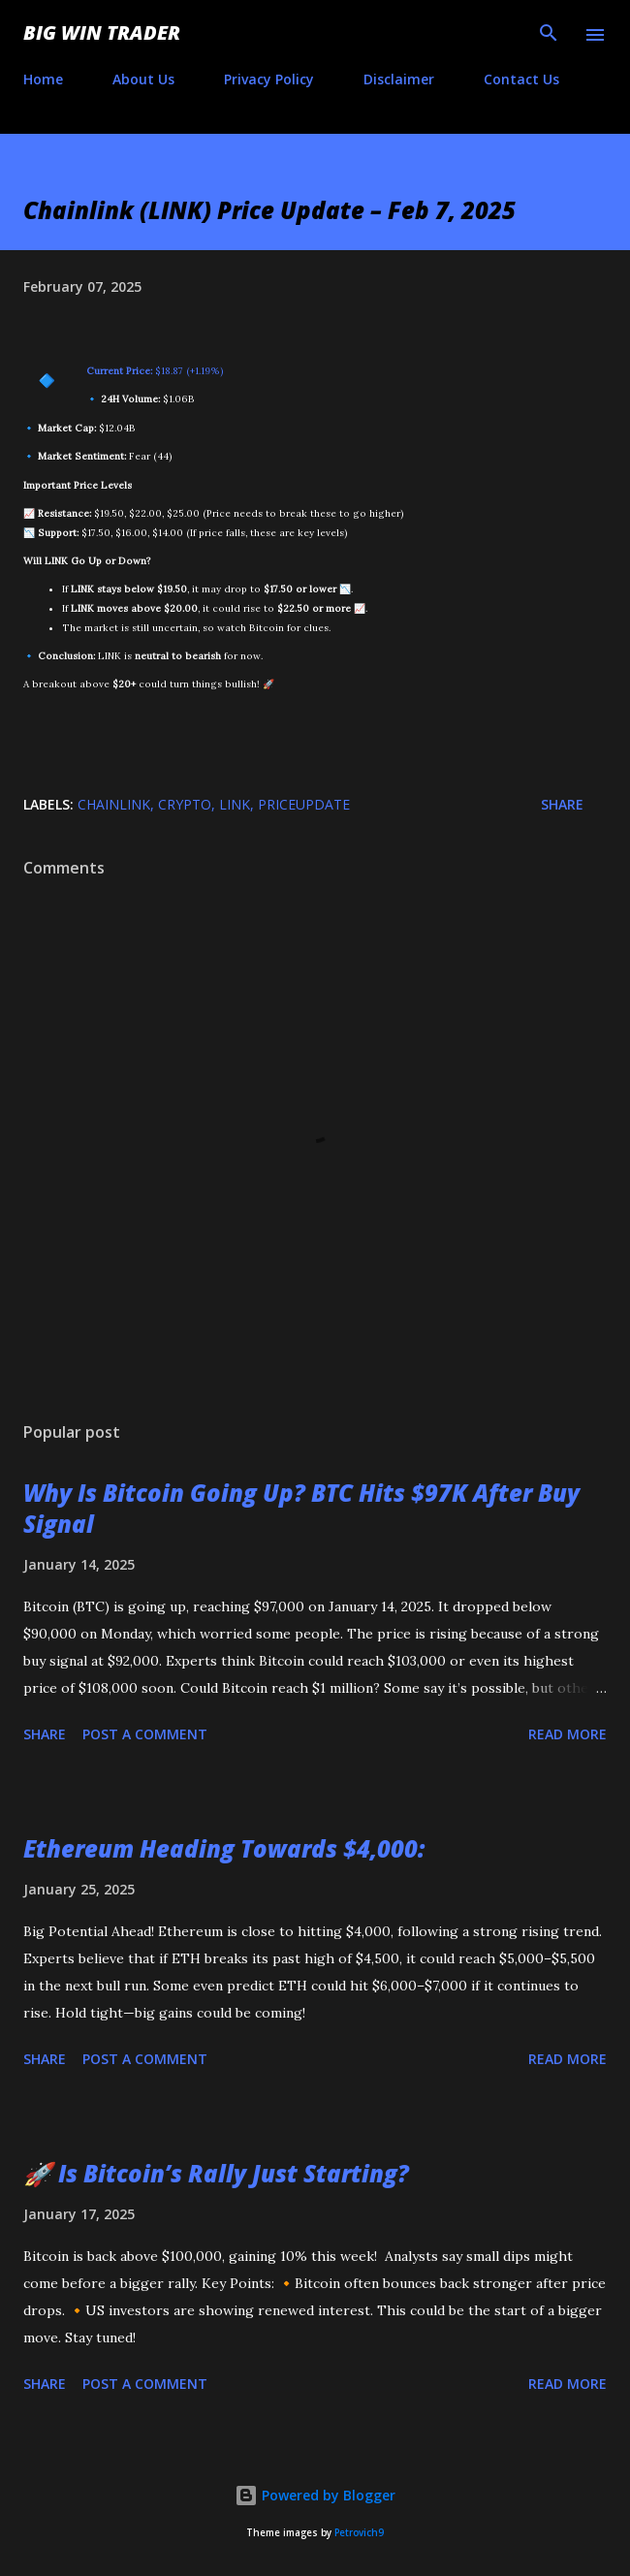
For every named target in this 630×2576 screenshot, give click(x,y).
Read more (567, 1734)
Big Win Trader (101, 32)
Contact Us (521, 79)
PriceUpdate (304, 804)
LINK (234, 804)
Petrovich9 (359, 2533)
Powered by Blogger (315, 2495)
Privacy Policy (269, 79)
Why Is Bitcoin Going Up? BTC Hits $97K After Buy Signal (301, 1508)
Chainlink (114, 804)
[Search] (548, 35)
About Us (143, 79)
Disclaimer (398, 79)
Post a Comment (144, 1734)
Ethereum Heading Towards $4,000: (224, 1848)
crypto (184, 804)
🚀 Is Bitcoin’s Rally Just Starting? (216, 2173)
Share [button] (562, 804)
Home (43, 79)
